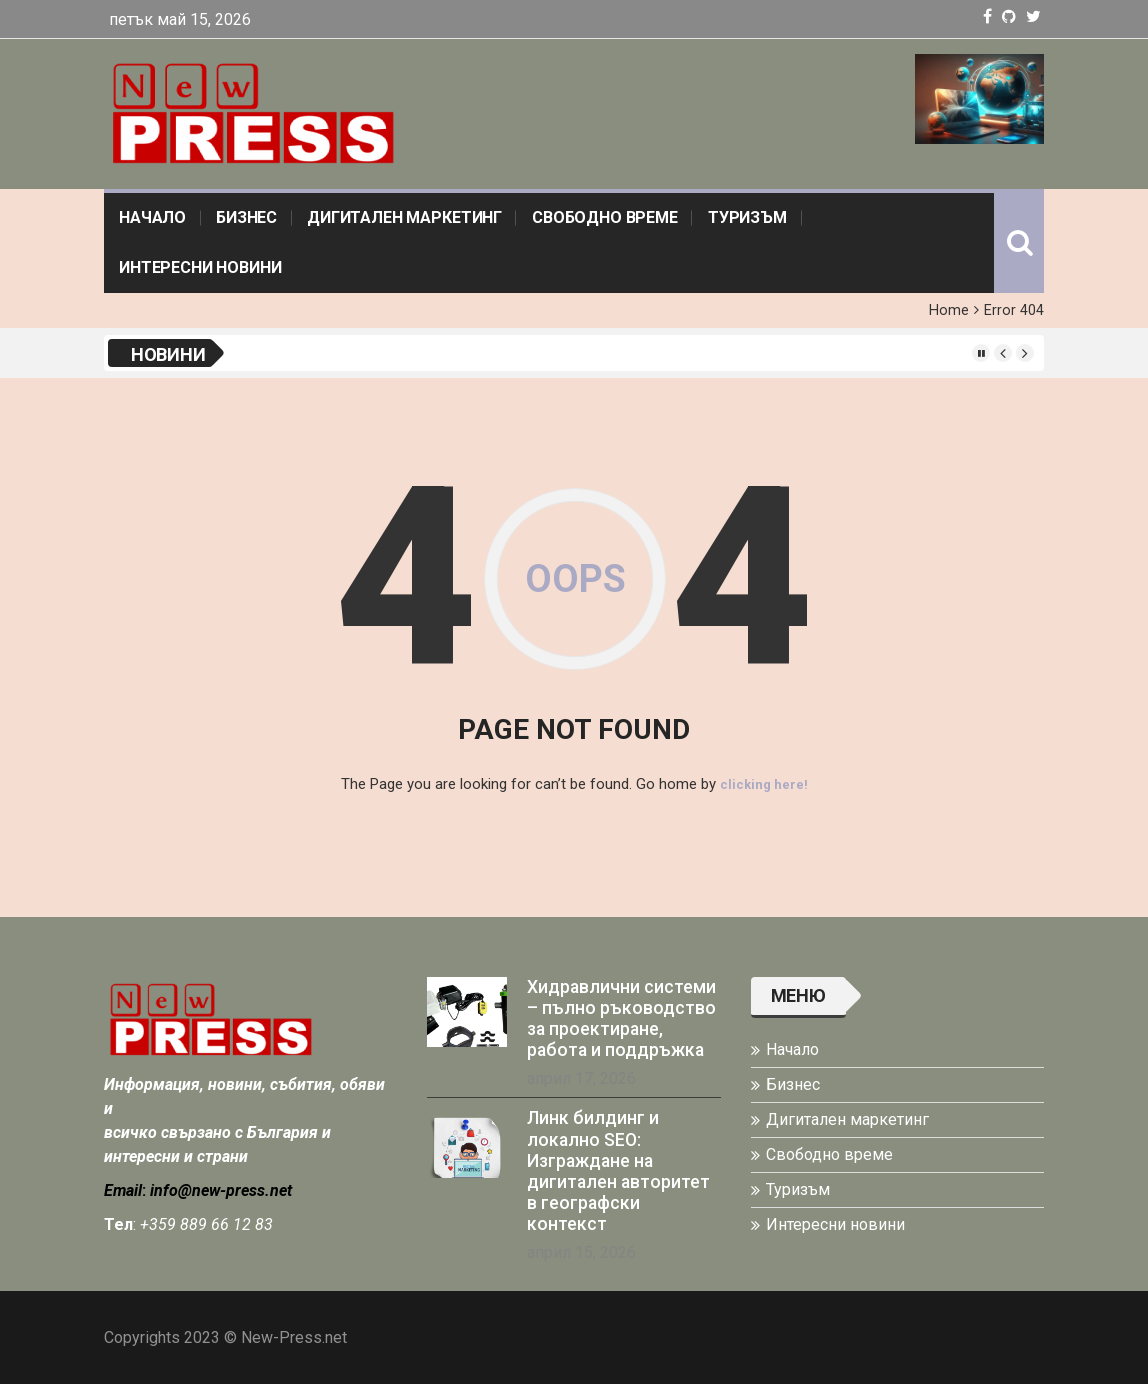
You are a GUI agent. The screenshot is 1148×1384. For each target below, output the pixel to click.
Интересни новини (200, 267)
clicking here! (763, 784)
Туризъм (747, 217)
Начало (152, 217)
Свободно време (605, 217)
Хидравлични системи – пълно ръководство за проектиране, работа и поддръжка (621, 1017)
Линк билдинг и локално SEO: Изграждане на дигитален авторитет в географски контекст (618, 1170)
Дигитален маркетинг (404, 217)
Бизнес (246, 217)
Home (949, 310)
